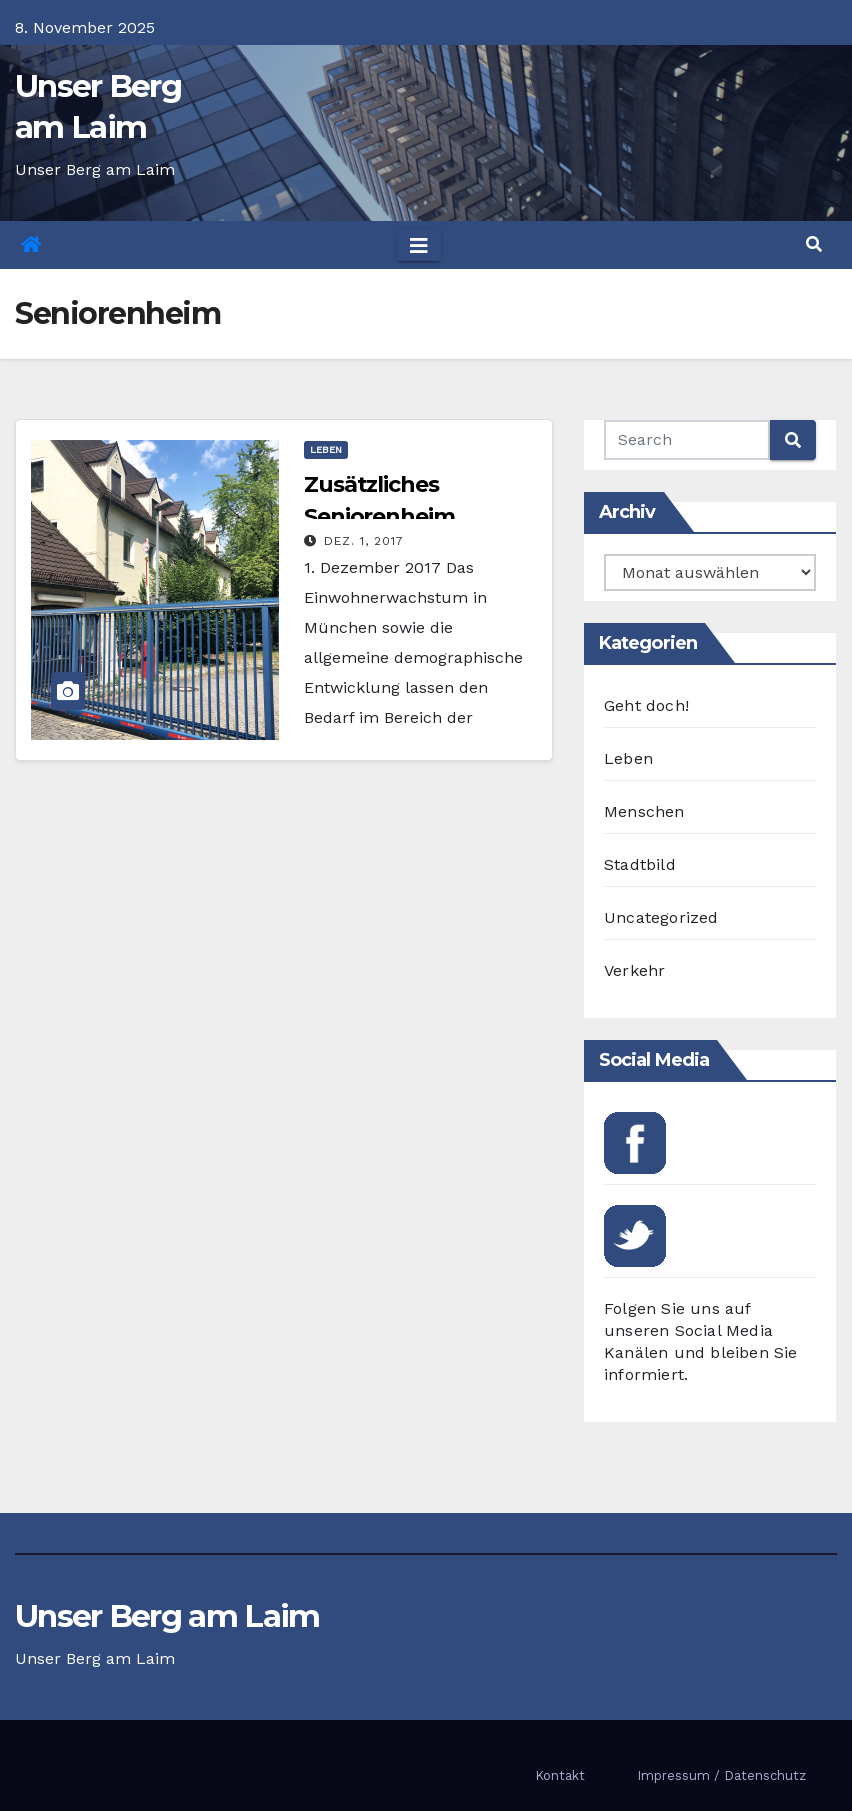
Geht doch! (646, 705)
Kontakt (560, 1775)
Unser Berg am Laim (167, 1616)
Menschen (644, 811)
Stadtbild (640, 864)
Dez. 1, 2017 (364, 541)
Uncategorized (661, 917)
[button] (814, 244)
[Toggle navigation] (419, 245)
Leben (326, 449)
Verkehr (634, 970)
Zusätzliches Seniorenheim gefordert (379, 516)
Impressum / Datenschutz (721, 1775)
